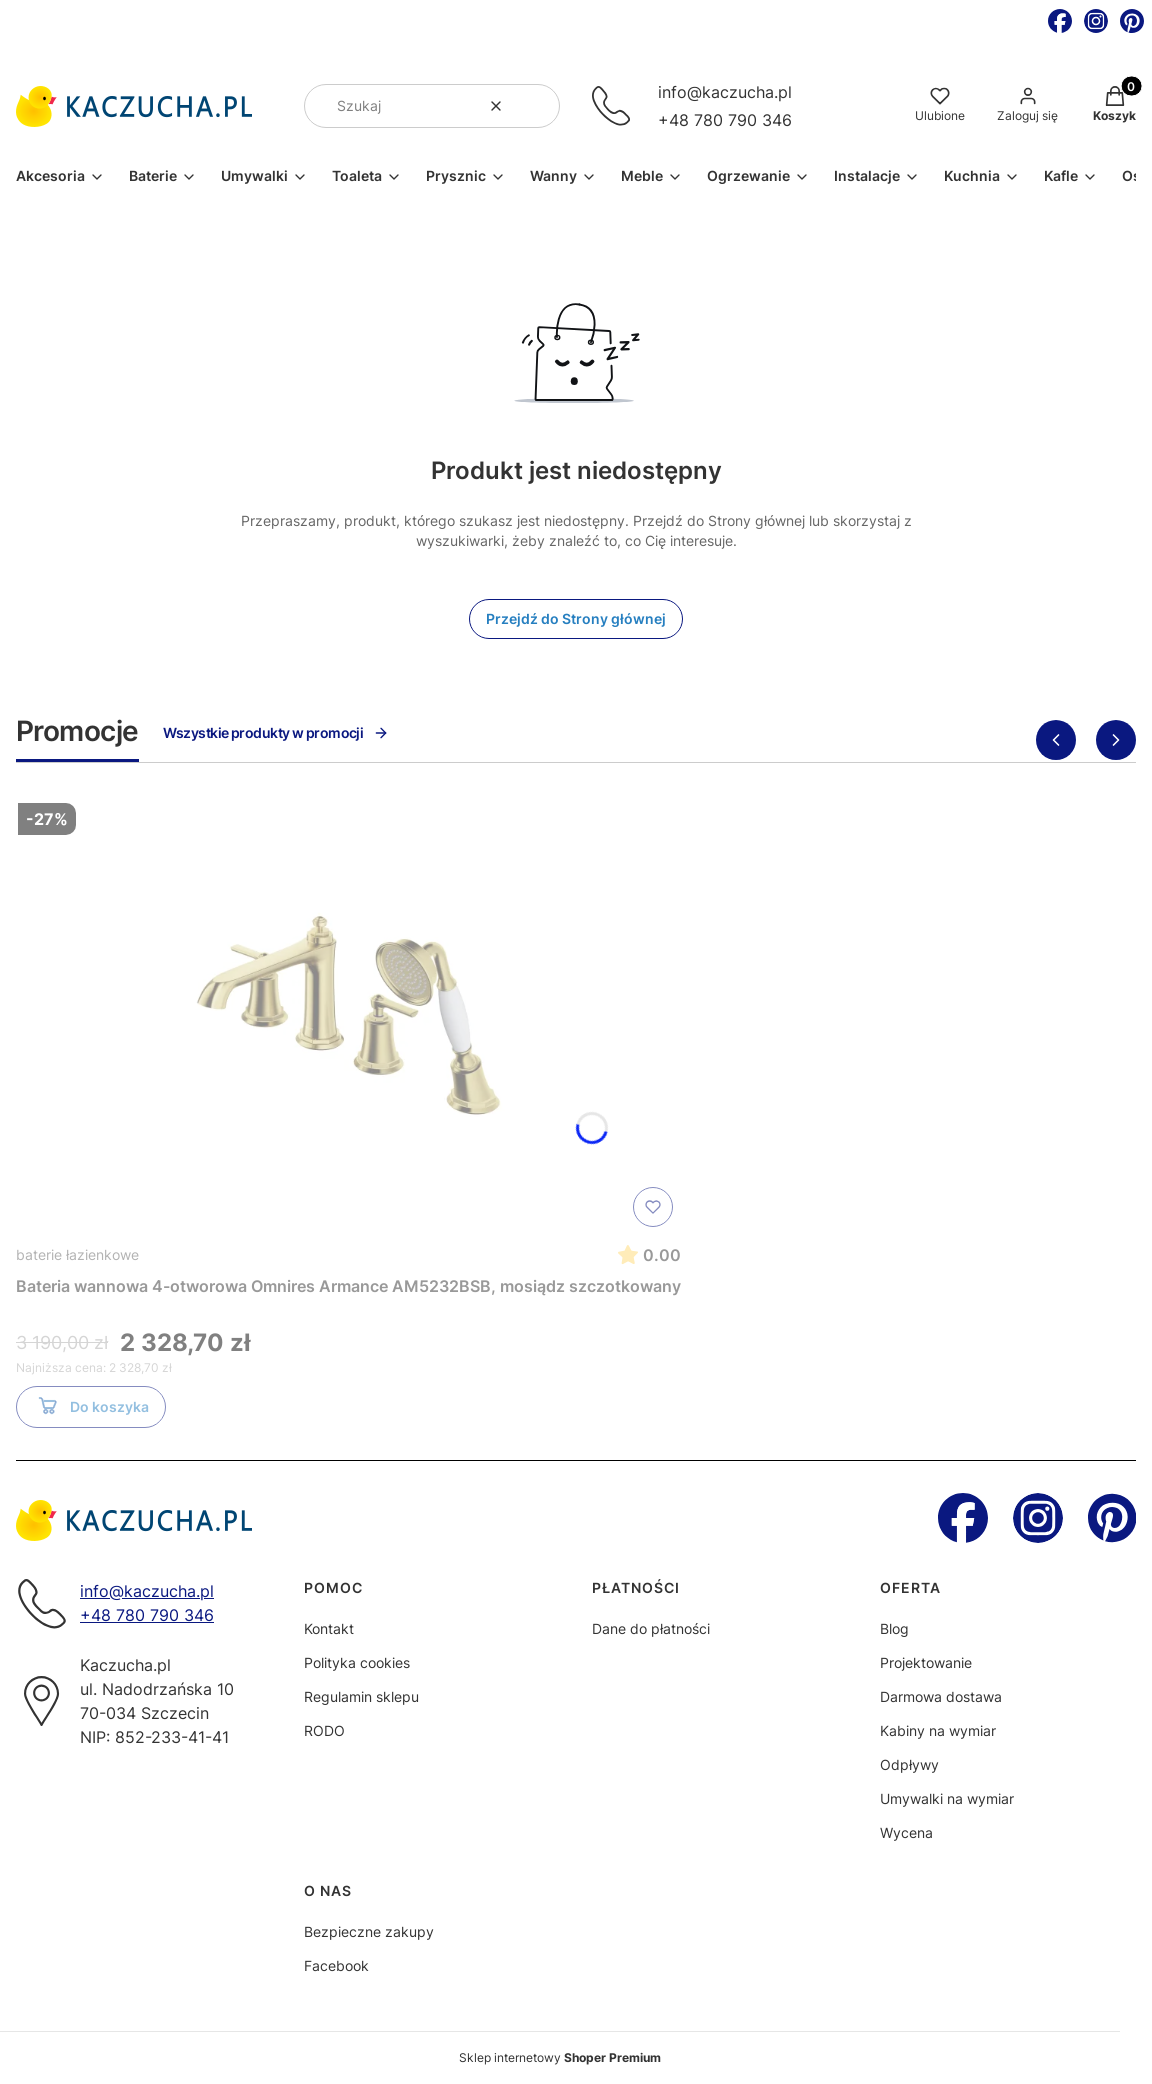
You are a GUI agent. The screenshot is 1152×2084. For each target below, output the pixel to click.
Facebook (336, 1965)
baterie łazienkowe (77, 1254)
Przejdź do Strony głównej (576, 618)
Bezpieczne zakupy (369, 1931)
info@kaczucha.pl (725, 92)
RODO (324, 1730)
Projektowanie (926, 1662)
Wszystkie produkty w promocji (276, 732)
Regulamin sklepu (361, 1696)
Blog (894, 1628)
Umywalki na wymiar (947, 1798)
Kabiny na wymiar (938, 1730)
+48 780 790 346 (725, 120)
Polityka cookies (357, 1662)
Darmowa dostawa (941, 1696)
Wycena (906, 1832)
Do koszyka (91, 1410)
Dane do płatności (651, 1628)
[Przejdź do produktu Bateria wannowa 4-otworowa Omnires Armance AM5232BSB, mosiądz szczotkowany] (349, 1015)
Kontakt (329, 1628)
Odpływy (909, 1764)
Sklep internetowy (560, 2057)
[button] (537, 106)
